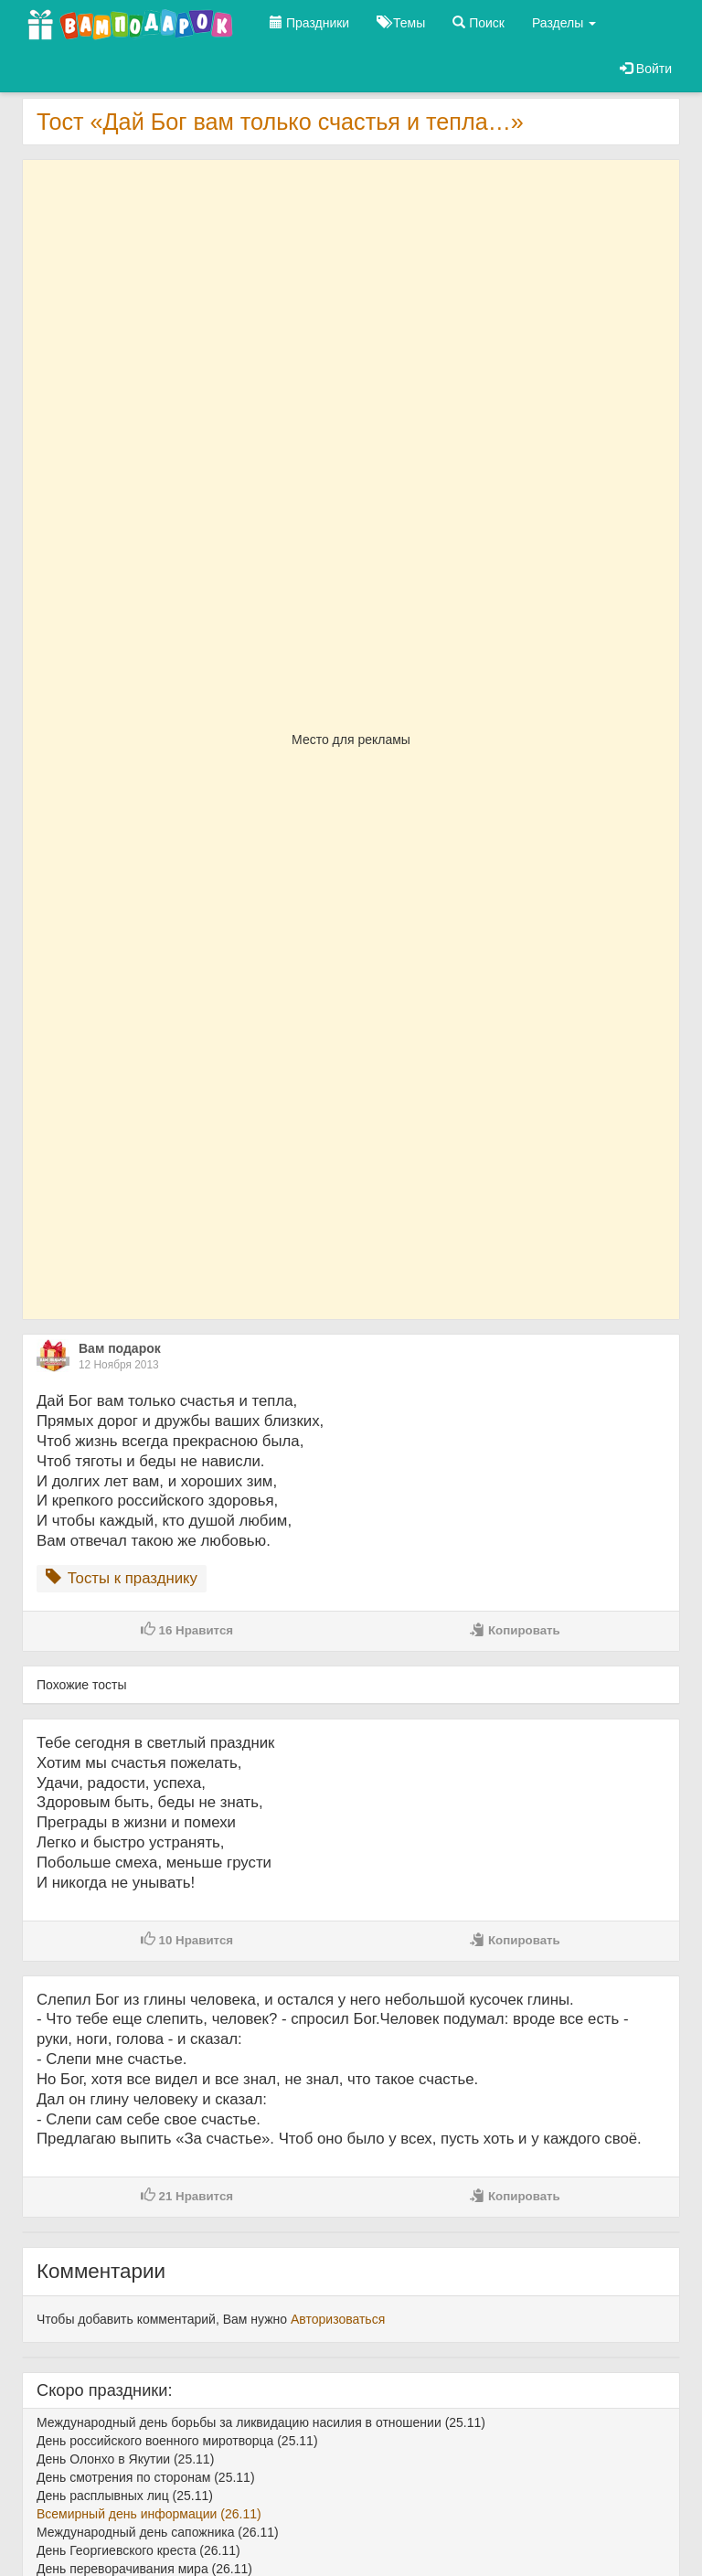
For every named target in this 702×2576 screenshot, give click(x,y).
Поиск (478, 23)
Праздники (309, 23)
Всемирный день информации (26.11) (149, 2514)
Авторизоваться (338, 2319)
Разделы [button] (564, 23)
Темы (401, 23)
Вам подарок (120, 1348)
